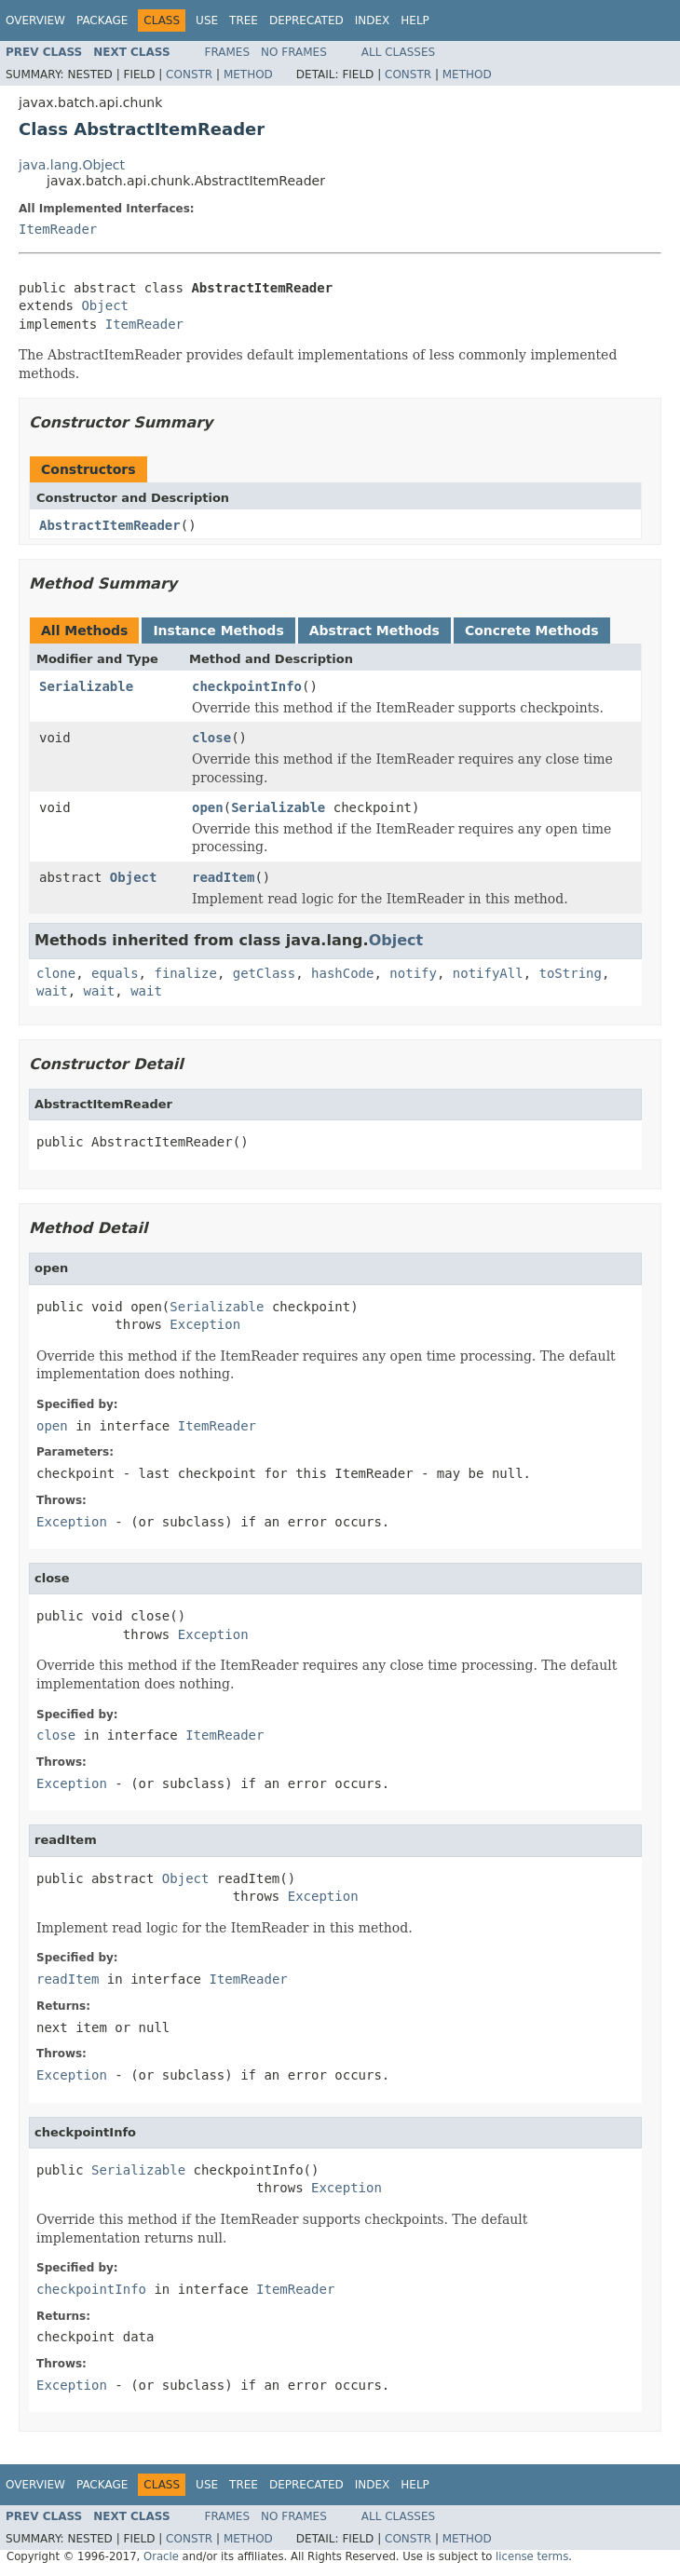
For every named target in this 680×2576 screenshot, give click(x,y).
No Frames (294, 52)
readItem (223, 877)
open (208, 807)
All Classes (398, 52)
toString (570, 973)
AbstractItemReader (110, 525)
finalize (185, 973)
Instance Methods (218, 630)
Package (102, 20)
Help (415, 20)
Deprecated (306, 20)
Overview (35, 20)
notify (413, 973)
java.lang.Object (72, 164)
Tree (243, 20)
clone (55, 973)
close (211, 737)
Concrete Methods (532, 630)
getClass (264, 973)
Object (105, 305)
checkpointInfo (247, 686)
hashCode (342, 973)
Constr (189, 74)
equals (115, 973)
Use (207, 20)
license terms (532, 2556)
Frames (228, 52)
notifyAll (488, 973)
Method (248, 74)
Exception (205, 1324)
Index (372, 20)
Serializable (86, 686)
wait (52, 990)
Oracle (161, 2556)
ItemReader (58, 229)
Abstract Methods (374, 630)
